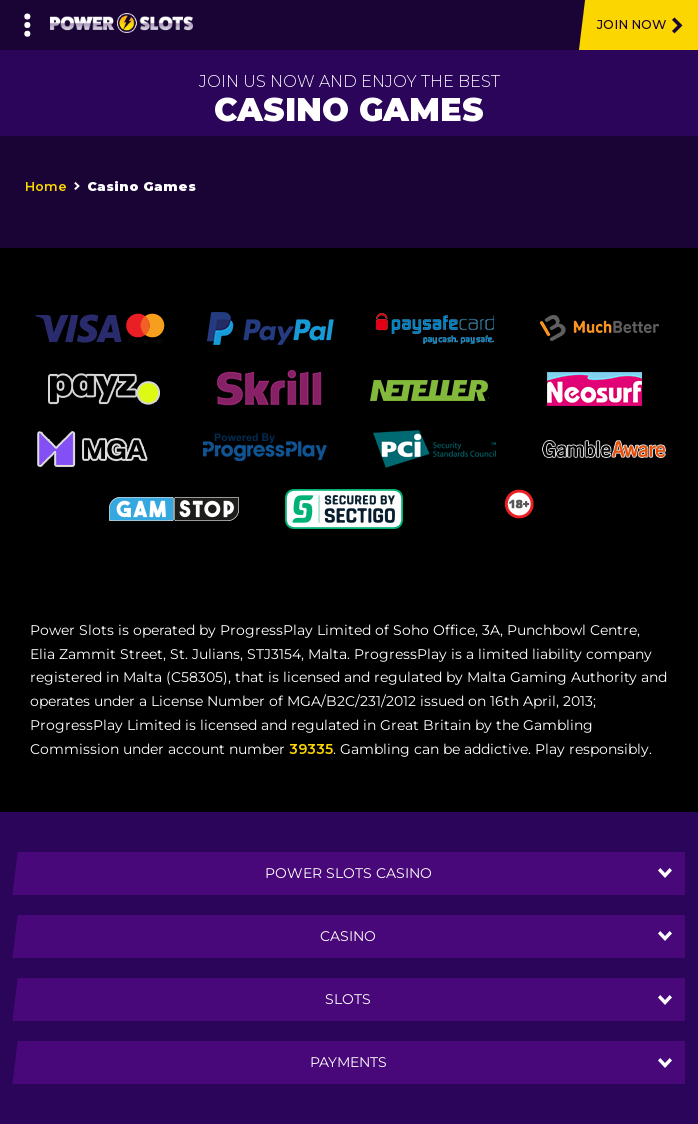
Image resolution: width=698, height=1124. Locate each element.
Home (46, 186)
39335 (311, 749)
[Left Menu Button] (27, 20)
